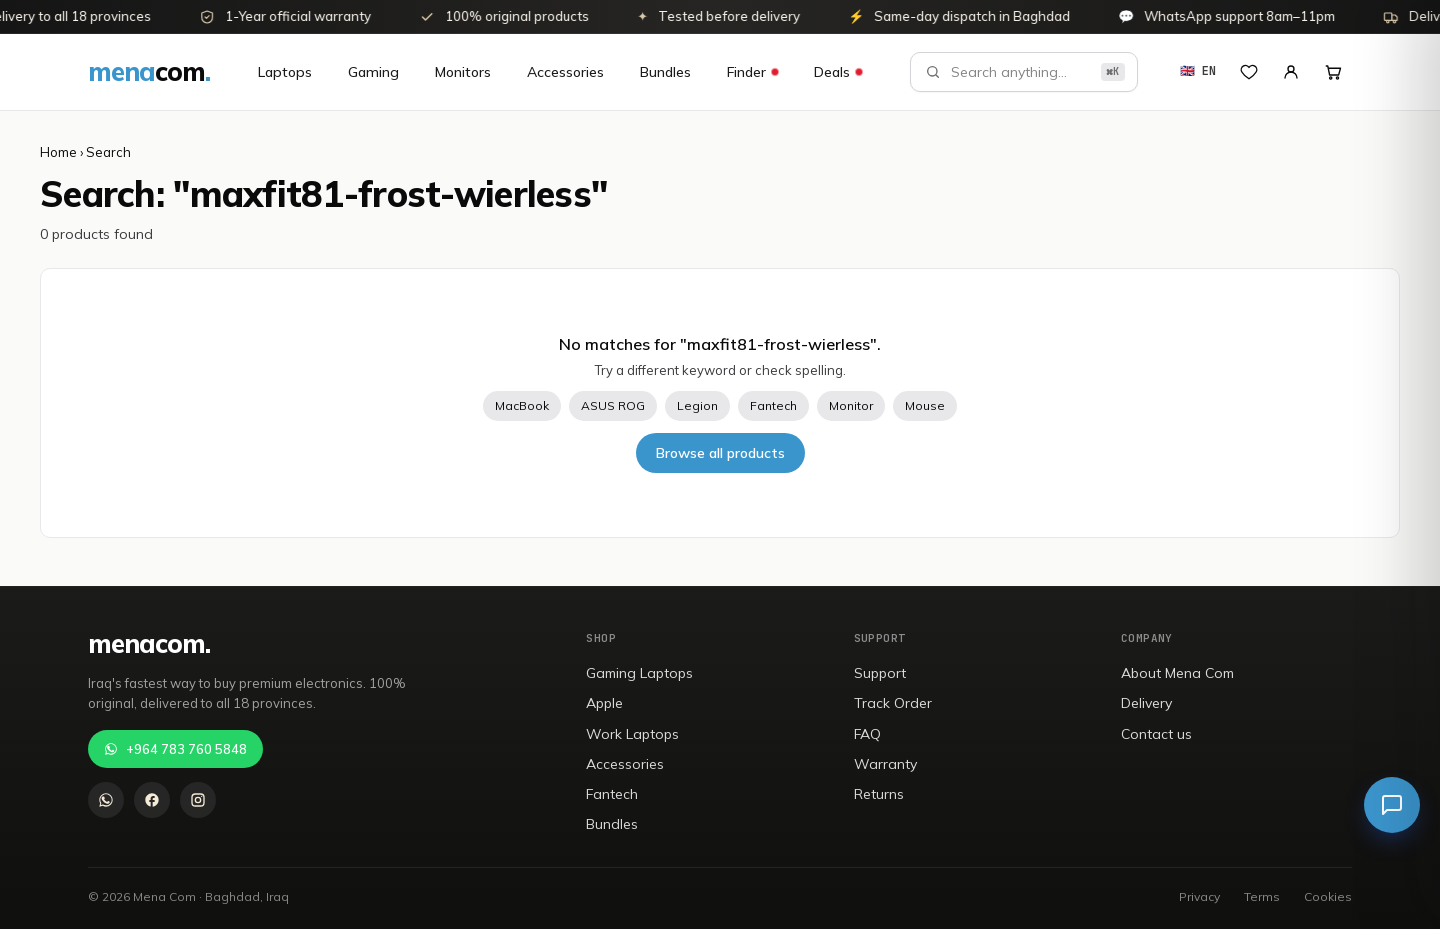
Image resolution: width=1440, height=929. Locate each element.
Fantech (773, 405)
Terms (1262, 896)
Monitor (851, 405)
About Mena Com (1177, 673)
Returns (879, 794)
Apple (604, 703)
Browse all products (720, 453)
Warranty (885, 764)
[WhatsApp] (106, 800)
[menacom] (149, 72)
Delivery (1146, 703)
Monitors (463, 72)
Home (58, 152)
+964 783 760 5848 (175, 749)
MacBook (522, 405)
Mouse (925, 405)
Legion (697, 405)
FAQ (867, 734)
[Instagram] (198, 800)
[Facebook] (152, 800)
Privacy (1199, 896)
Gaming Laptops (639, 673)
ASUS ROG (613, 405)
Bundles (665, 72)
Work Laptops (632, 734)
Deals (838, 72)
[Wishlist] (1249, 72)
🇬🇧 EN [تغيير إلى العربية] (1198, 71)
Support (880, 673)
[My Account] (1291, 72)
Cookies (1328, 896)
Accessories (565, 72)
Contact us (1156, 734)
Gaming (373, 72)
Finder (752, 72)
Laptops (285, 72)
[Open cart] (1333, 72)
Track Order (893, 703)
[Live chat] (1392, 805)
